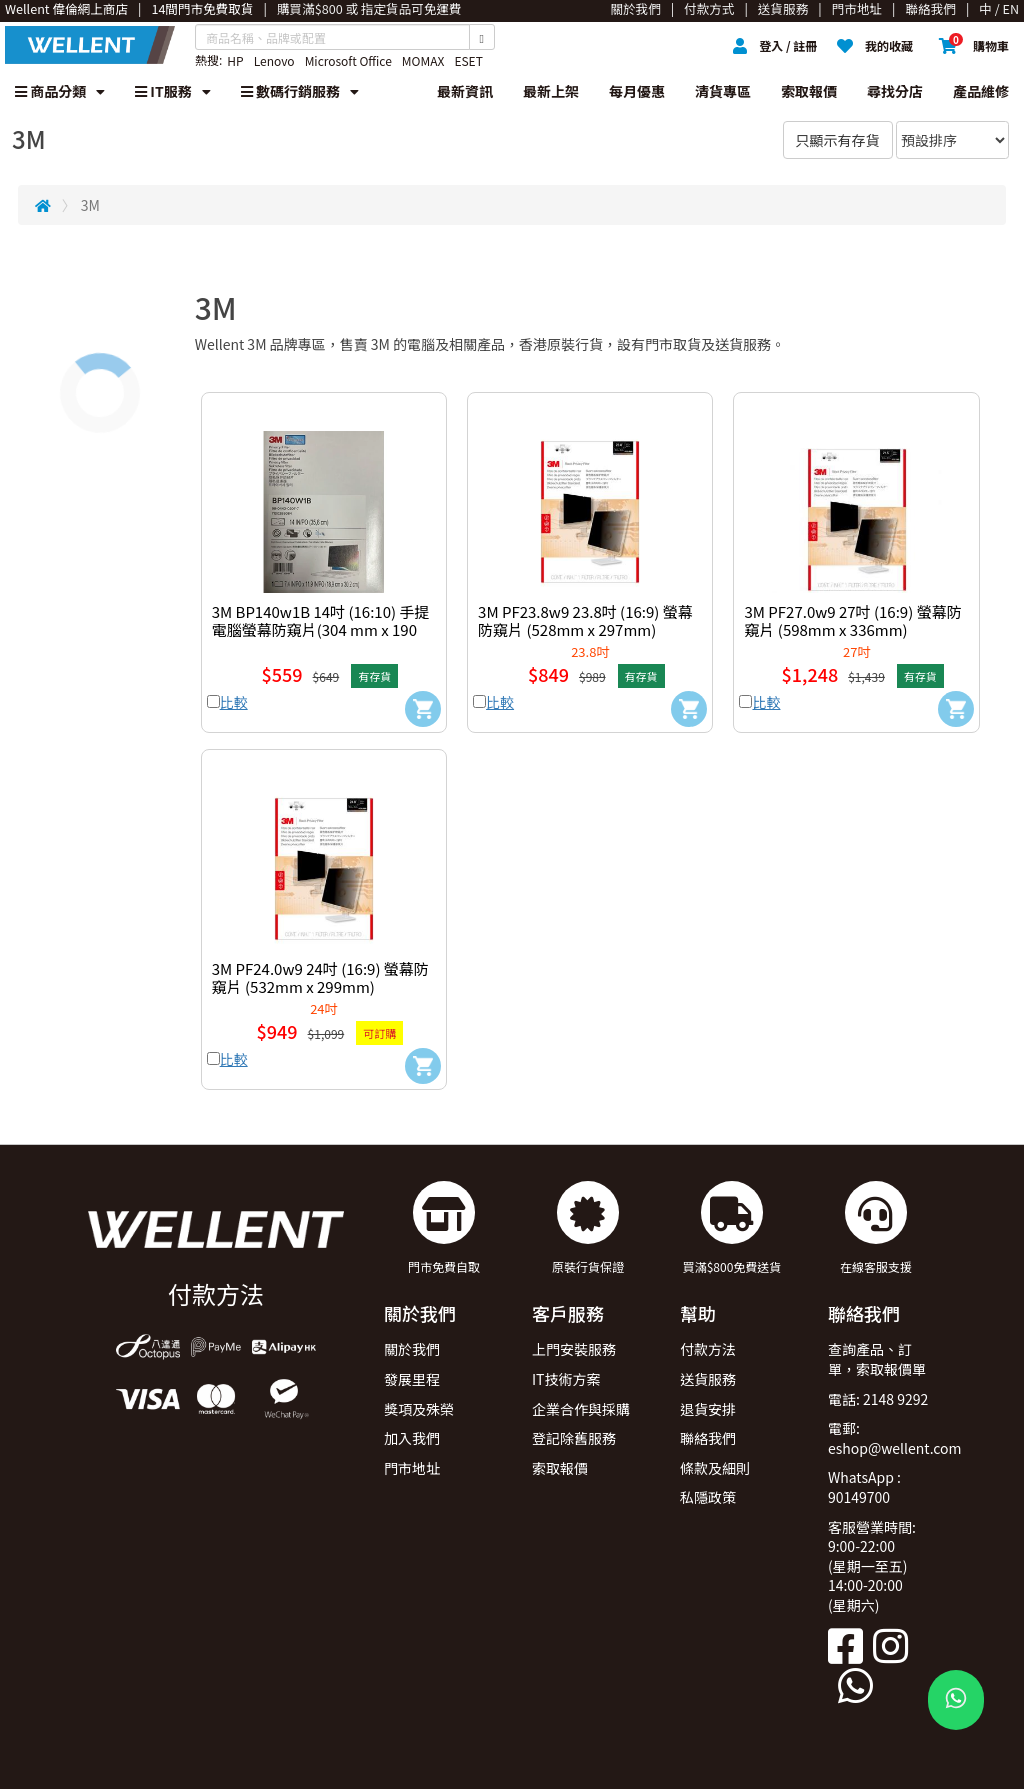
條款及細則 (715, 1468)
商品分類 (60, 91)
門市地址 (412, 1468)
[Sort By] (952, 140)
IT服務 (173, 91)
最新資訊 (465, 91)
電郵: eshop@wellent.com (895, 1438)
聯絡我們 (708, 1438)
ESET (468, 60)
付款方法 (708, 1349)
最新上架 (551, 91)
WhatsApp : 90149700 (864, 1487)
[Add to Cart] (423, 709)
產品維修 (981, 91)
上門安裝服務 (574, 1349)
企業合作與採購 (581, 1409)
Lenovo (274, 60)
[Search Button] (482, 37)
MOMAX (423, 60)
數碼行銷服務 (300, 91)
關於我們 (412, 1349)
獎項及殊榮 (419, 1409)
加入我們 (412, 1438)
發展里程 (412, 1379)
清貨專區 (723, 91)
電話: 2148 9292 (878, 1399)
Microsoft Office (348, 60)
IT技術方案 (566, 1379)
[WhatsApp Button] (956, 1700)
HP (235, 60)
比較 (234, 702)
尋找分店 (895, 91)
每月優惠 (637, 91)
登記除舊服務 (574, 1438)
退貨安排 (708, 1409)
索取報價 (809, 91)
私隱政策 (708, 1497)
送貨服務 (708, 1379)
